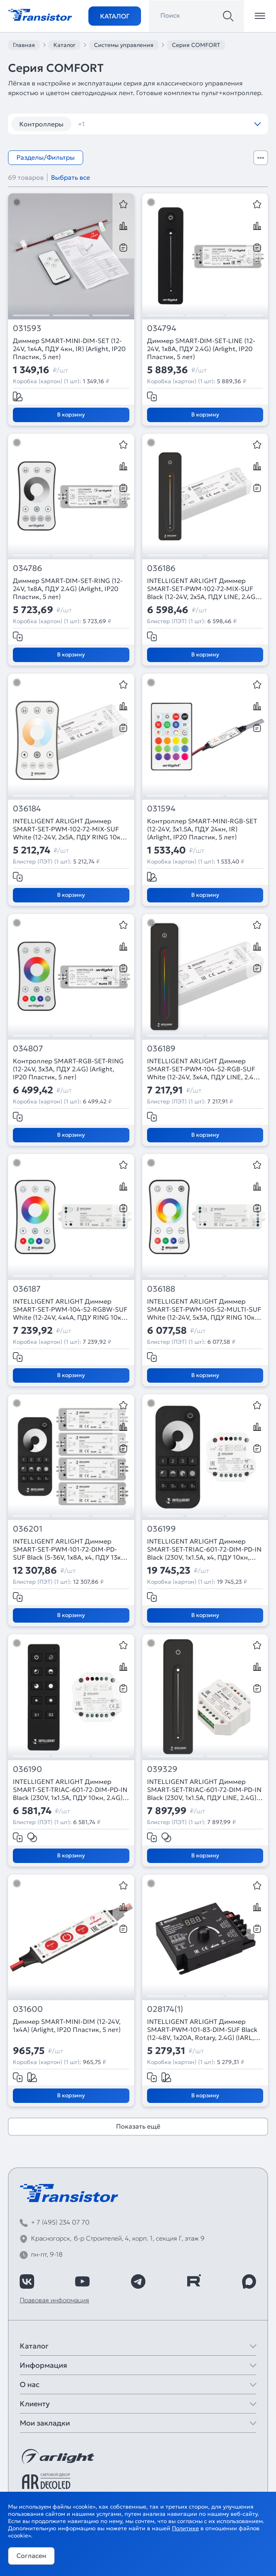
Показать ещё (138, 2126)
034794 (161, 328)
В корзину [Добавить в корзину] (71, 414)
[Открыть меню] (260, 16)
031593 (27, 328)
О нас (29, 2384)
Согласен (31, 2556)
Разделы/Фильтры (45, 157)
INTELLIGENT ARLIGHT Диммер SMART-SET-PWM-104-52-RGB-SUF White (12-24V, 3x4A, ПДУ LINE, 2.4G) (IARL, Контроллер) (203, 1069)
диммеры (98, 124)
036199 (161, 1529)
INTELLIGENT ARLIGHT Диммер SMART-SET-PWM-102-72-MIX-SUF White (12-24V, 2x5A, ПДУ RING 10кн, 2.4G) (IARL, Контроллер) (69, 829)
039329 (162, 1769)
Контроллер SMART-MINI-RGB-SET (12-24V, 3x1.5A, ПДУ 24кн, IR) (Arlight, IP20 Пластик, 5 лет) (202, 829)
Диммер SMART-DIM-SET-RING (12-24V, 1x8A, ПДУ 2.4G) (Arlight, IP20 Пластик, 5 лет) (68, 589)
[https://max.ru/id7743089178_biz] (249, 2281)
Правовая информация (54, 2300)
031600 (28, 2009)
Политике (185, 2528)
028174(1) (165, 2009)
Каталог (114, 16)
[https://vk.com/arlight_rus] (27, 2281)
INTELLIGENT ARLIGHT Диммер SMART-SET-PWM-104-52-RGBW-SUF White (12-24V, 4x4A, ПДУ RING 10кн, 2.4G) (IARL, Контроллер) (70, 1309)
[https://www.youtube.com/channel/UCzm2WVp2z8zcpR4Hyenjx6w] (82, 2281)
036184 (27, 809)
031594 (161, 809)
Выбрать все (70, 177)
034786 (27, 568)
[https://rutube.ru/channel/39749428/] (193, 2281)
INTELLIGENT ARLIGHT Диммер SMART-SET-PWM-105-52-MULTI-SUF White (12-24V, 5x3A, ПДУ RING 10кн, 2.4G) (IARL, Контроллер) (204, 1309)
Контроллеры (41, 124)
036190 (27, 1769)
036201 (27, 1529)
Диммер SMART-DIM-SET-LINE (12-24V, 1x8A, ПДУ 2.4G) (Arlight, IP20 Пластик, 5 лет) (201, 349)
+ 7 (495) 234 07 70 (60, 2222)
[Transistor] (40, 14)
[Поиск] (228, 16)
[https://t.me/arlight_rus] (138, 2281)
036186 (161, 568)
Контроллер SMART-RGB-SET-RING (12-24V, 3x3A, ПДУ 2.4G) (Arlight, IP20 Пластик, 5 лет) (68, 1069)
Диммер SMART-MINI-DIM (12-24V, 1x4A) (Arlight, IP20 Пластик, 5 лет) (67, 2025)
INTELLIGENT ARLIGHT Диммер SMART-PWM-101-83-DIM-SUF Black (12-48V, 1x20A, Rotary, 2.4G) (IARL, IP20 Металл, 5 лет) (202, 2029)
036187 (27, 1289)
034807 (28, 1049)
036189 (161, 1049)
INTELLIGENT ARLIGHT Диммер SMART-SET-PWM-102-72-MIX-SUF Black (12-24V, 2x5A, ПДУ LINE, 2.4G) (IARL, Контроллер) (202, 589)
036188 (161, 1289)
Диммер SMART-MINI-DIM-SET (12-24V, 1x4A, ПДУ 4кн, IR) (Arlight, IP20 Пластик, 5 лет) (69, 349)
